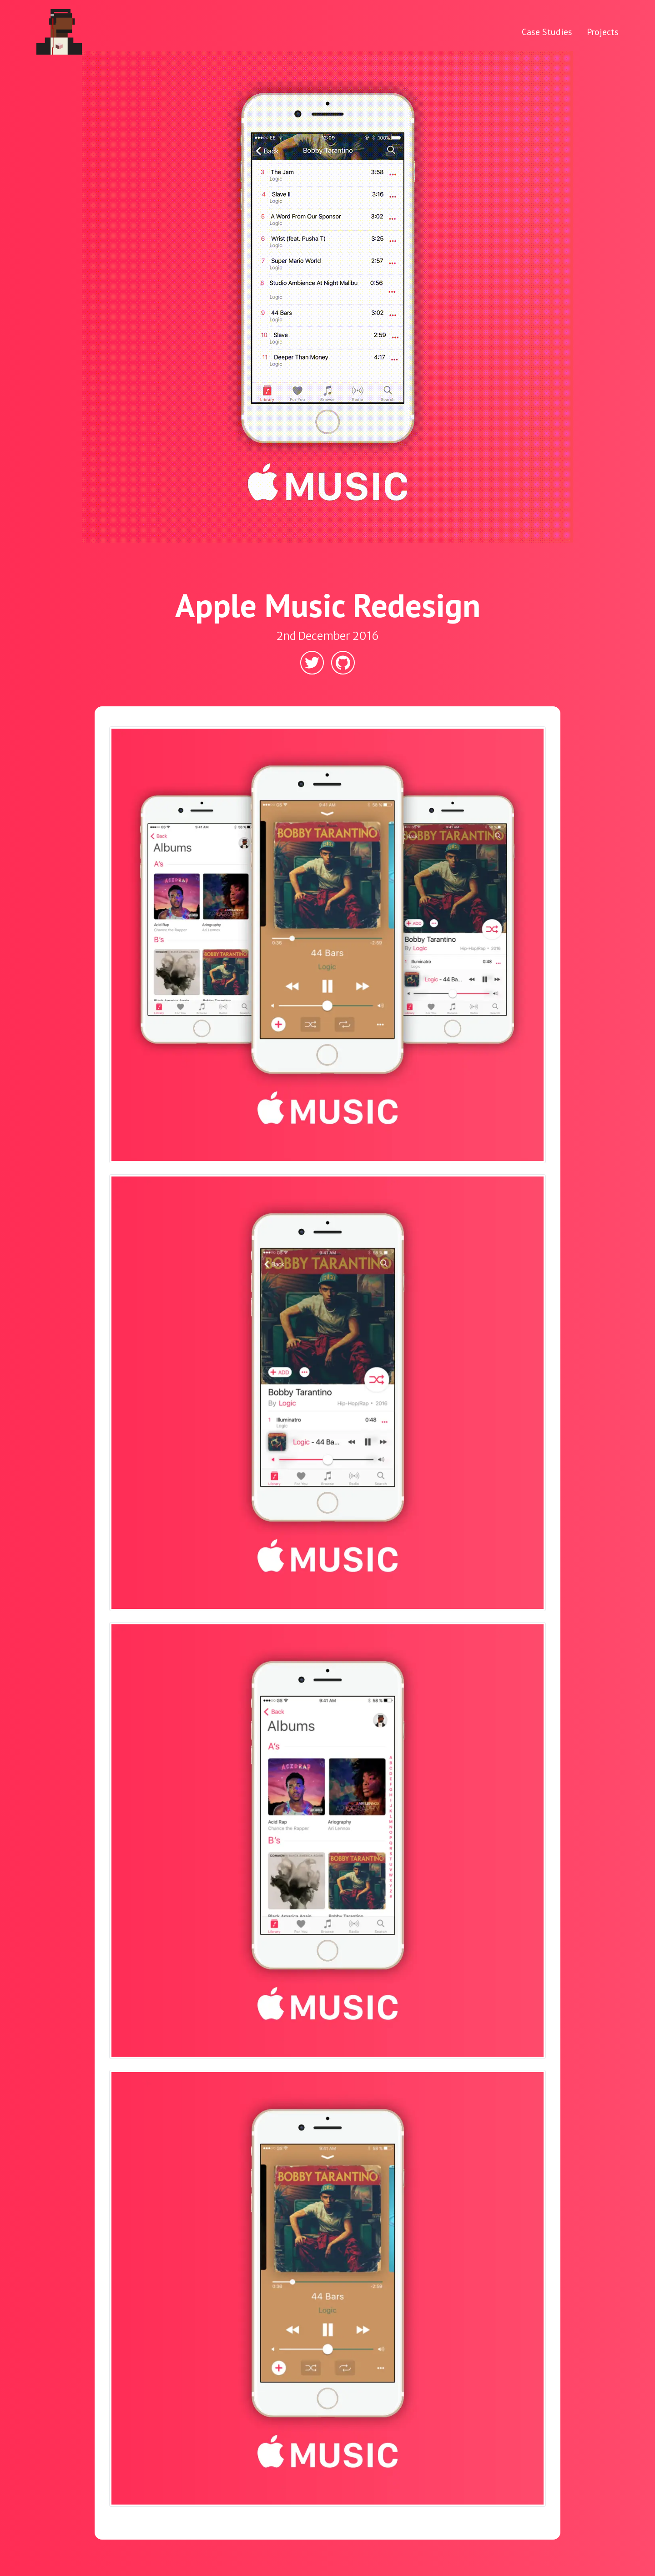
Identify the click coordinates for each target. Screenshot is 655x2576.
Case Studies (547, 32)
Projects (603, 32)
